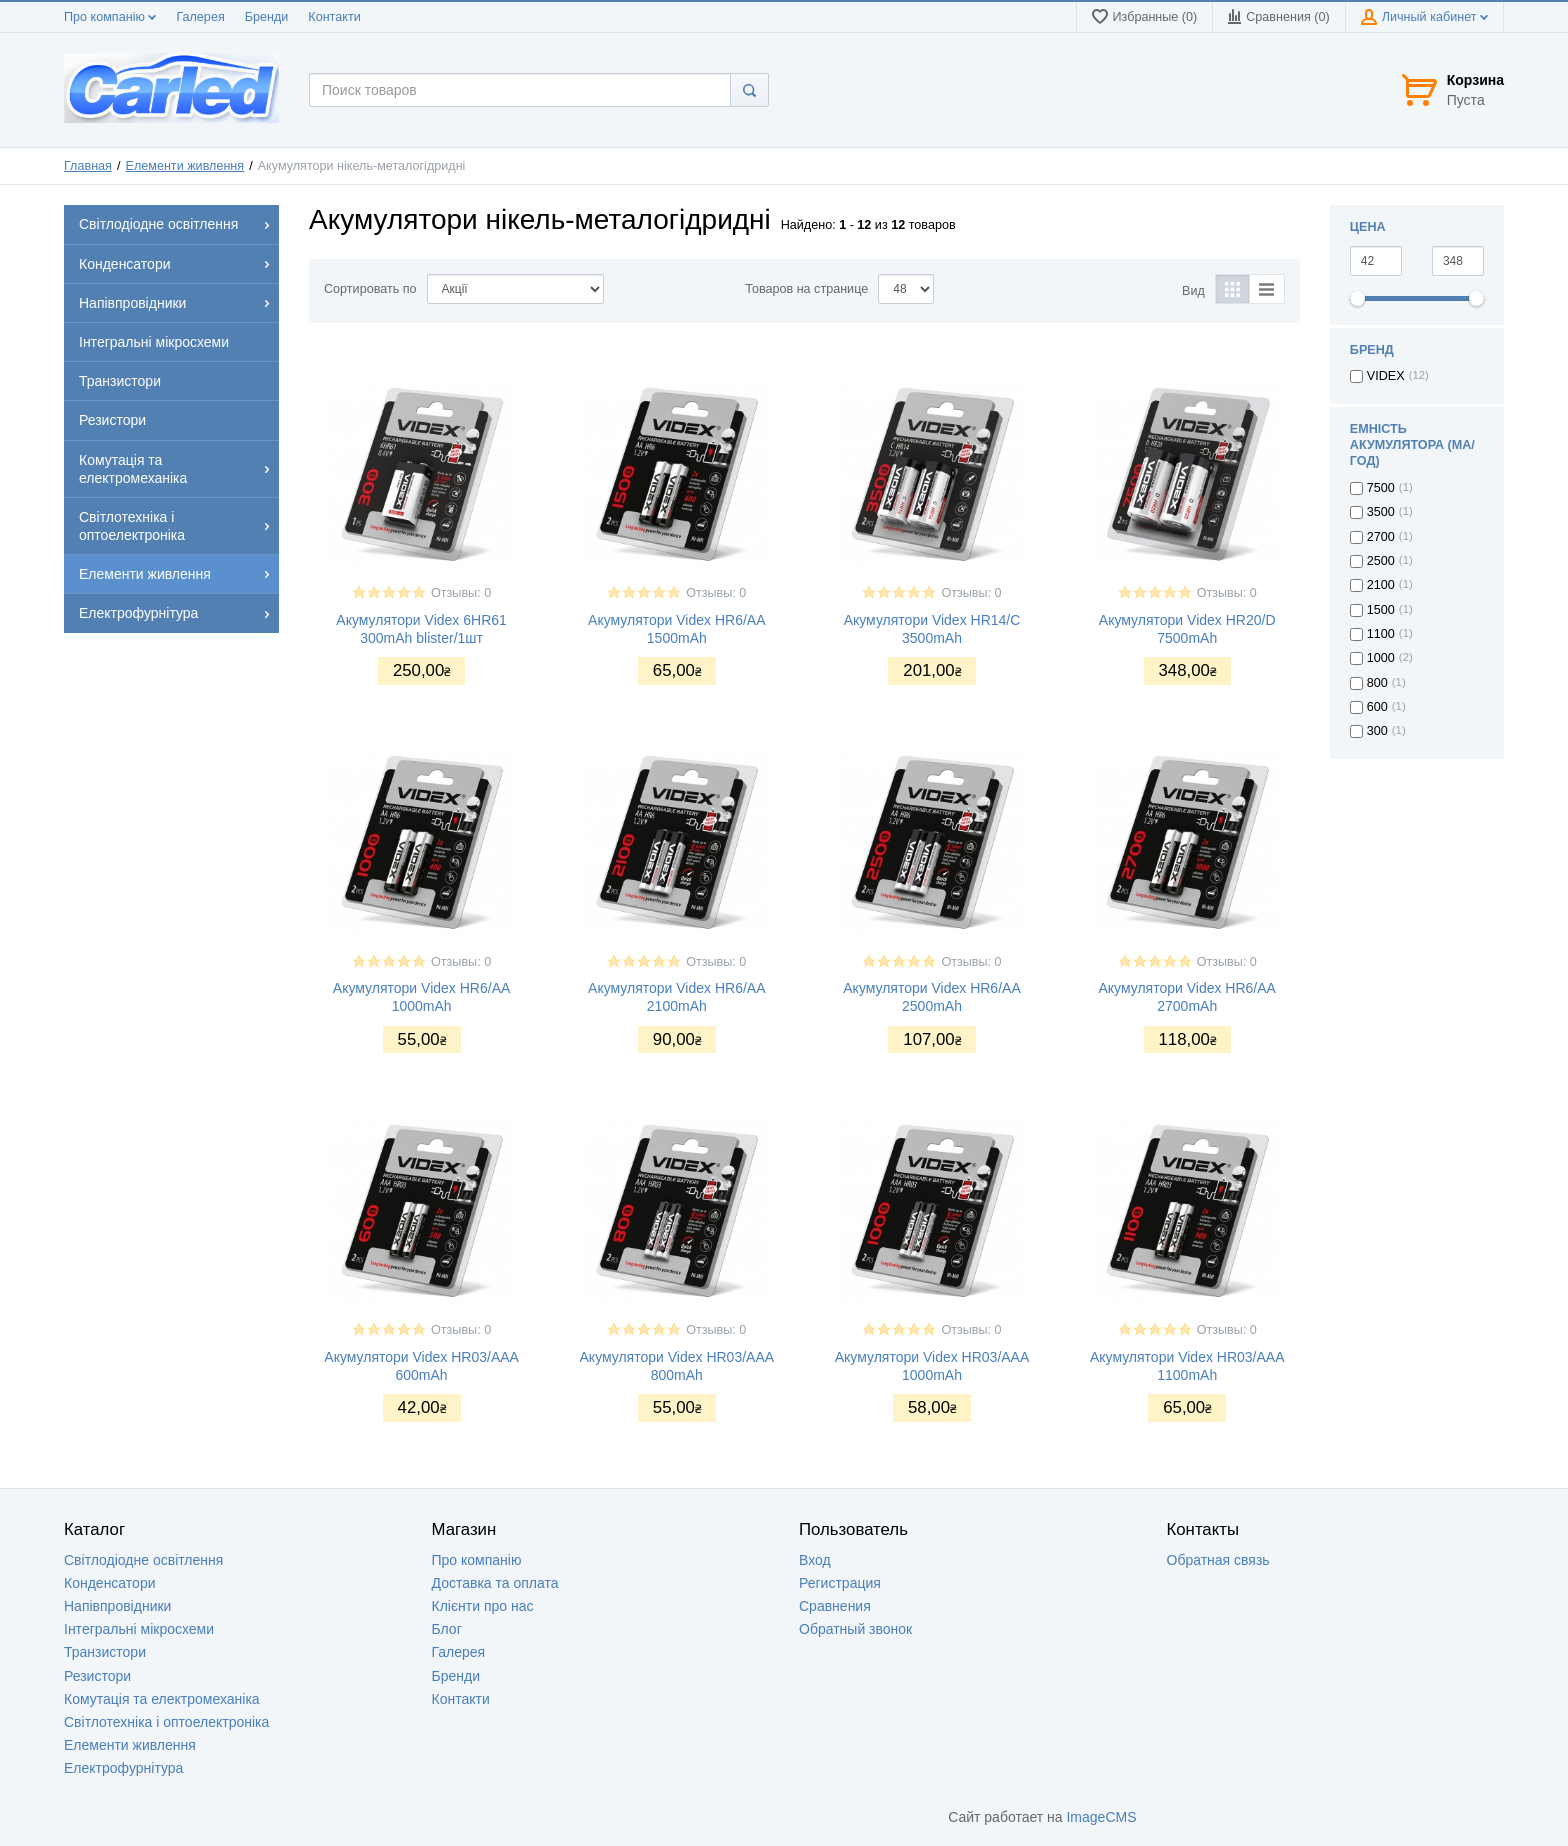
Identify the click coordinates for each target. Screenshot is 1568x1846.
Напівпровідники (117, 1606)
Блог (447, 1629)
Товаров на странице (806, 289)
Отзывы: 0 (461, 593)
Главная (88, 166)
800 (1377, 683)
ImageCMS (1101, 1817)
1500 (1381, 610)
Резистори (97, 1676)
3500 (1381, 512)
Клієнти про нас (483, 1606)
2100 (1381, 585)
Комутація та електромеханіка (162, 1699)
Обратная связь (1218, 1560)
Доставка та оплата (495, 1583)
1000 (1381, 658)
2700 (1381, 537)
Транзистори (105, 1652)
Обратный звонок (855, 1629)
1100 (1381, 634)
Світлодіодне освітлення (143, 1560)
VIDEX (1386, 376)
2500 (1381, 561)
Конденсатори (110, 1583)
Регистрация (840, 1583)
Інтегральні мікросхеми (139, 1629)
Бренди (267, 17)
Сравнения (835, 1606)
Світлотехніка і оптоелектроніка (166, 1722)
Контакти (334, 17)
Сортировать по (370, 289)
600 (1377, 707)
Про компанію (110, 17)
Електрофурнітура (123, 1768)
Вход (815, 1560)
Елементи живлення (185, 166)
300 (1377, 731)
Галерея (200, 17)
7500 (1381, 488)
